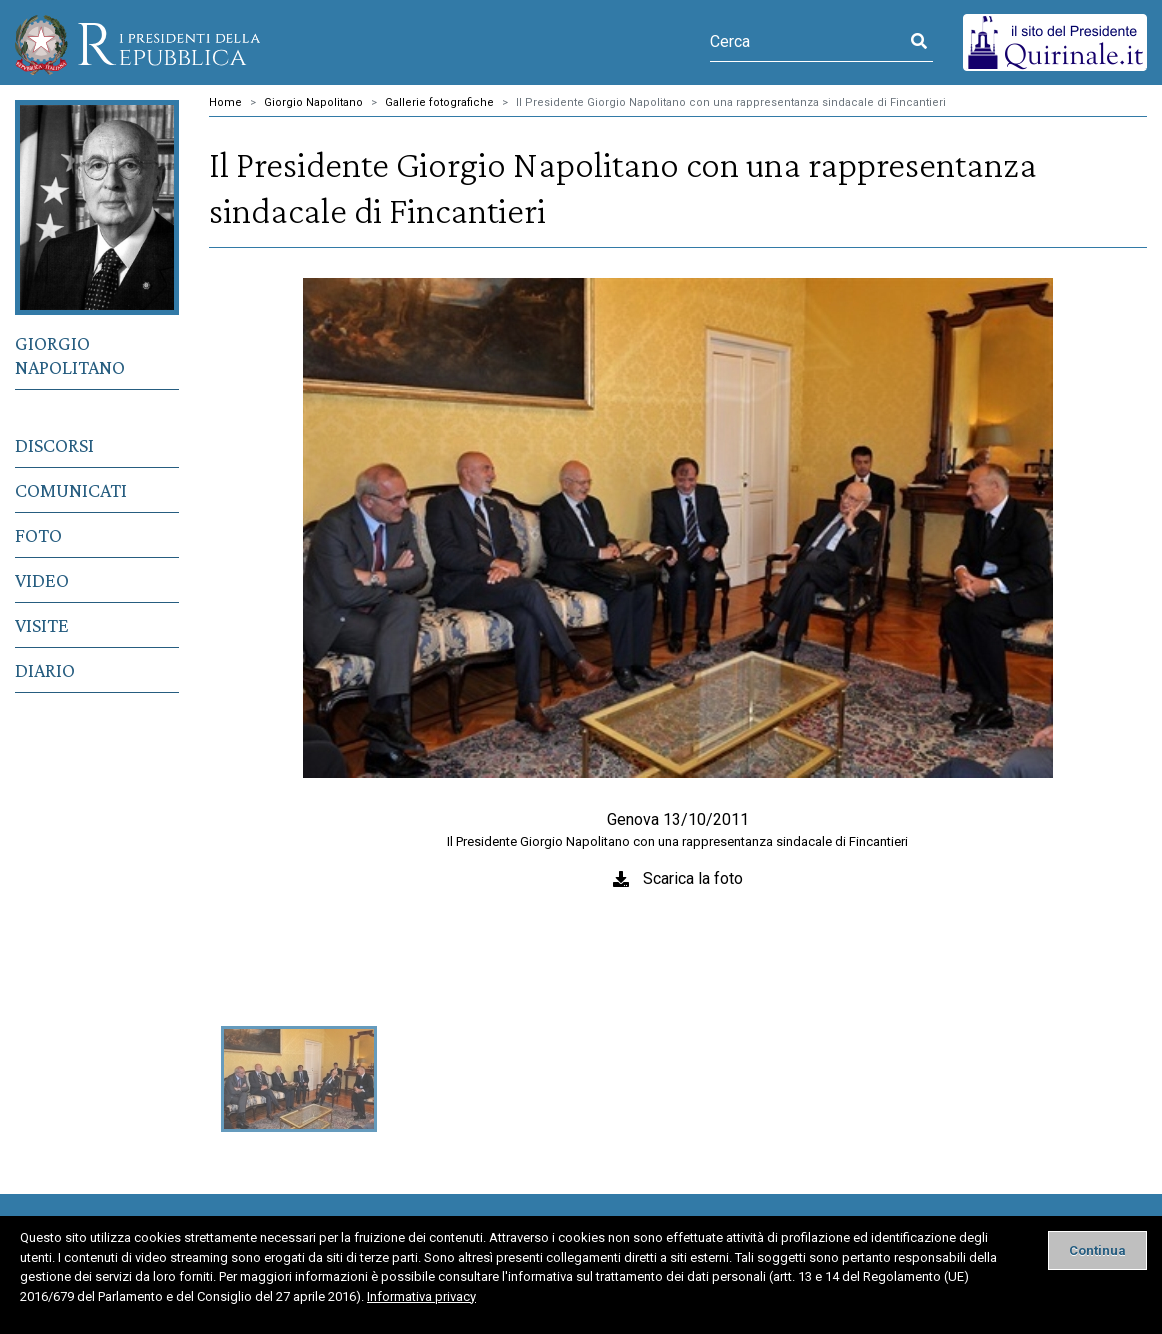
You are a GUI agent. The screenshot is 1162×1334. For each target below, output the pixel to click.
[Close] (1097, 1250)
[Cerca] (807, 42)
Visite (42, 625)
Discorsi (54, 445)
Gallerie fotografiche (439, 102)
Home (225, 102)
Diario (45, 670)
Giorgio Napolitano (70, 355)
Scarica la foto (693, 878)
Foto (38, 535)
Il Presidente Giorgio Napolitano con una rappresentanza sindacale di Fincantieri (731, 102)
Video (42, 580)
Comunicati (71, 490)
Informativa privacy (421, 1296)
